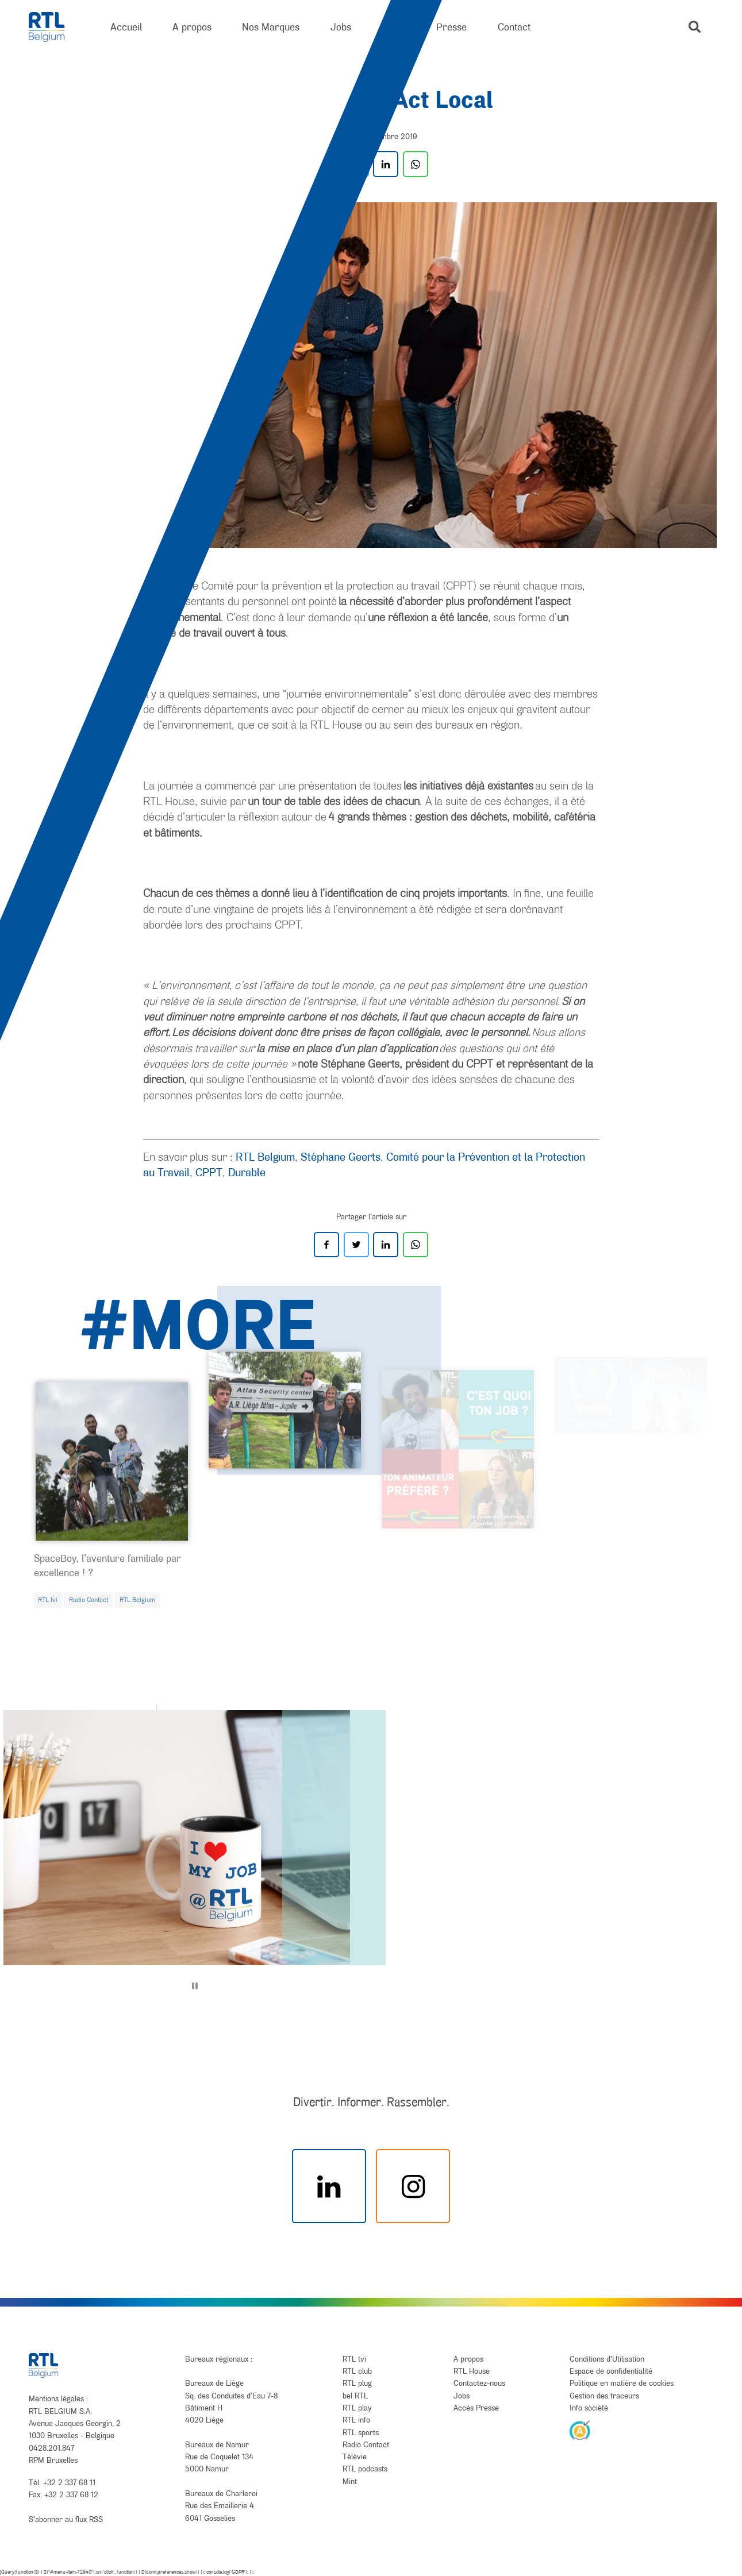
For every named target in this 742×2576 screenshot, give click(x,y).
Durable (247, 1172)
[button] (695, 27)
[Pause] (194, 1985)
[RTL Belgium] (54, 27)
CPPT (208, 1172)
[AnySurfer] (580, 2429)
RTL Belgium (265, 1156)
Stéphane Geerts (340, 1156)
